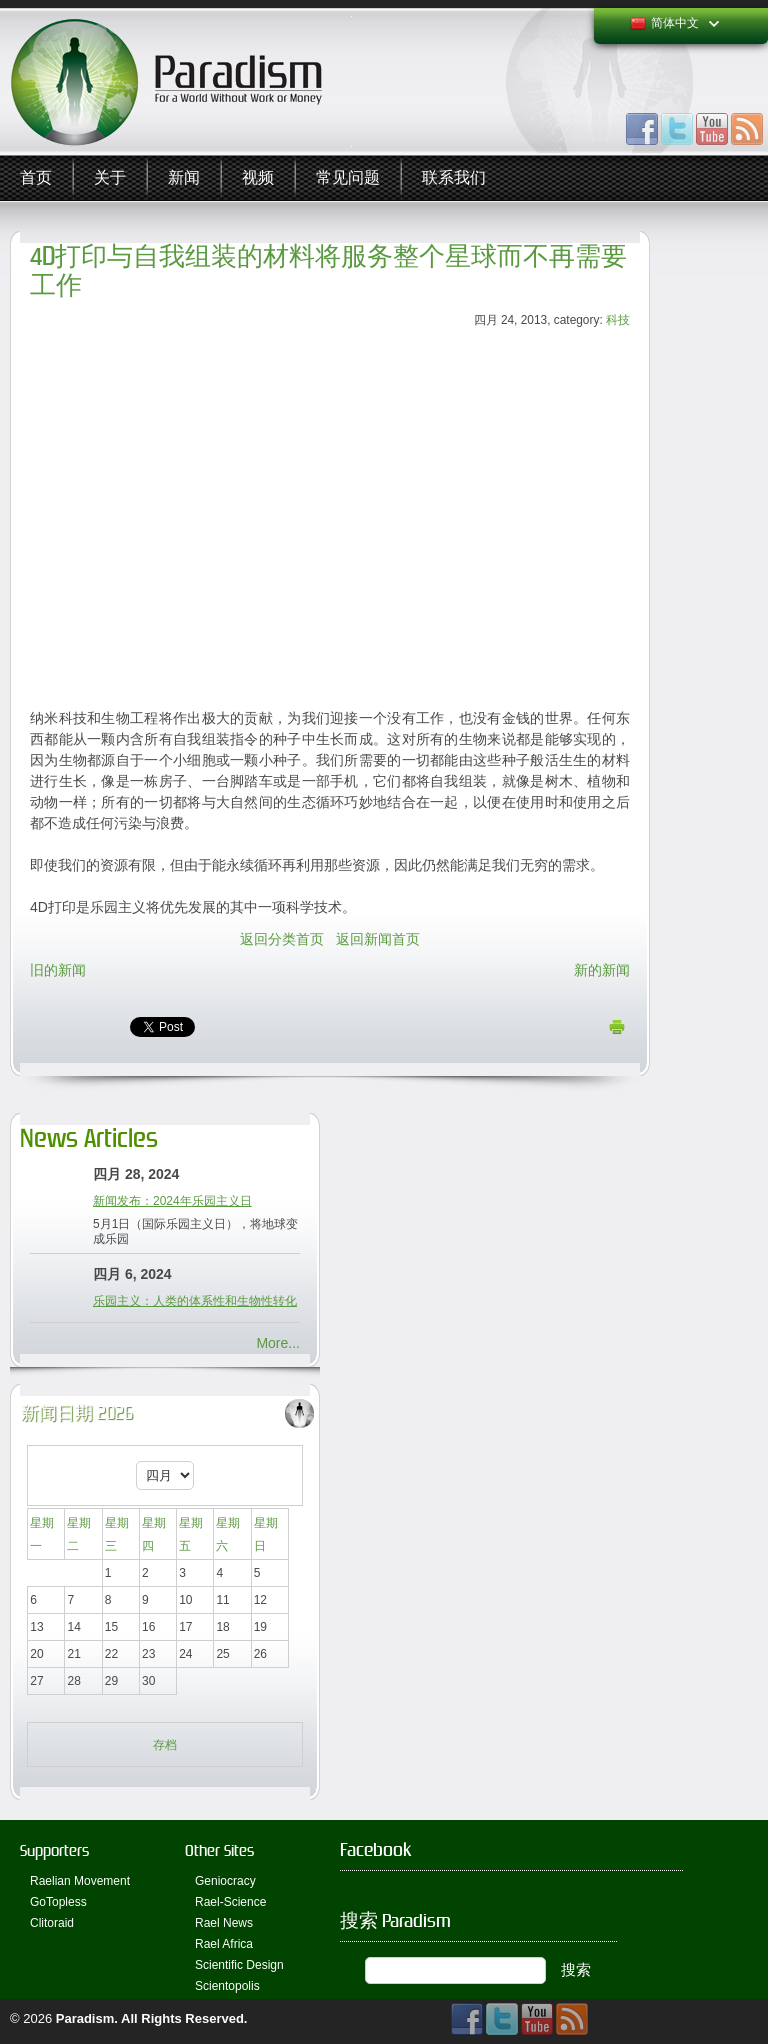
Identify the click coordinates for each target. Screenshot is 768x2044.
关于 (110, 177)
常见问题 (348, 177)
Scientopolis (227, 1986)
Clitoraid (52, 1923)
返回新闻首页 (378, 939)
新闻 (184, 177)
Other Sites (219, 1850)
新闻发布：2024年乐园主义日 (172, 1201)
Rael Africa (224, 1944)
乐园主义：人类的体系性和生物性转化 (195, 1301)
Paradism (85, 2018)
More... (278, 1343)
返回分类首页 (282, 939)
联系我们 (454, 177)
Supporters (54, 1850)
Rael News (224, 1923)
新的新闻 (602, 970)
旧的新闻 (58, 970)
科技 (618, 320)
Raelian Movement (80, 1881)
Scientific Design (239, 1965)
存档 (165, 1745)
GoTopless (58, 1902)
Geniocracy (225, 1881)
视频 (258, 177)
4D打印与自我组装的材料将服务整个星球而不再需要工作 (328, 271)
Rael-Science (230, 1902)
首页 (36, 177)
